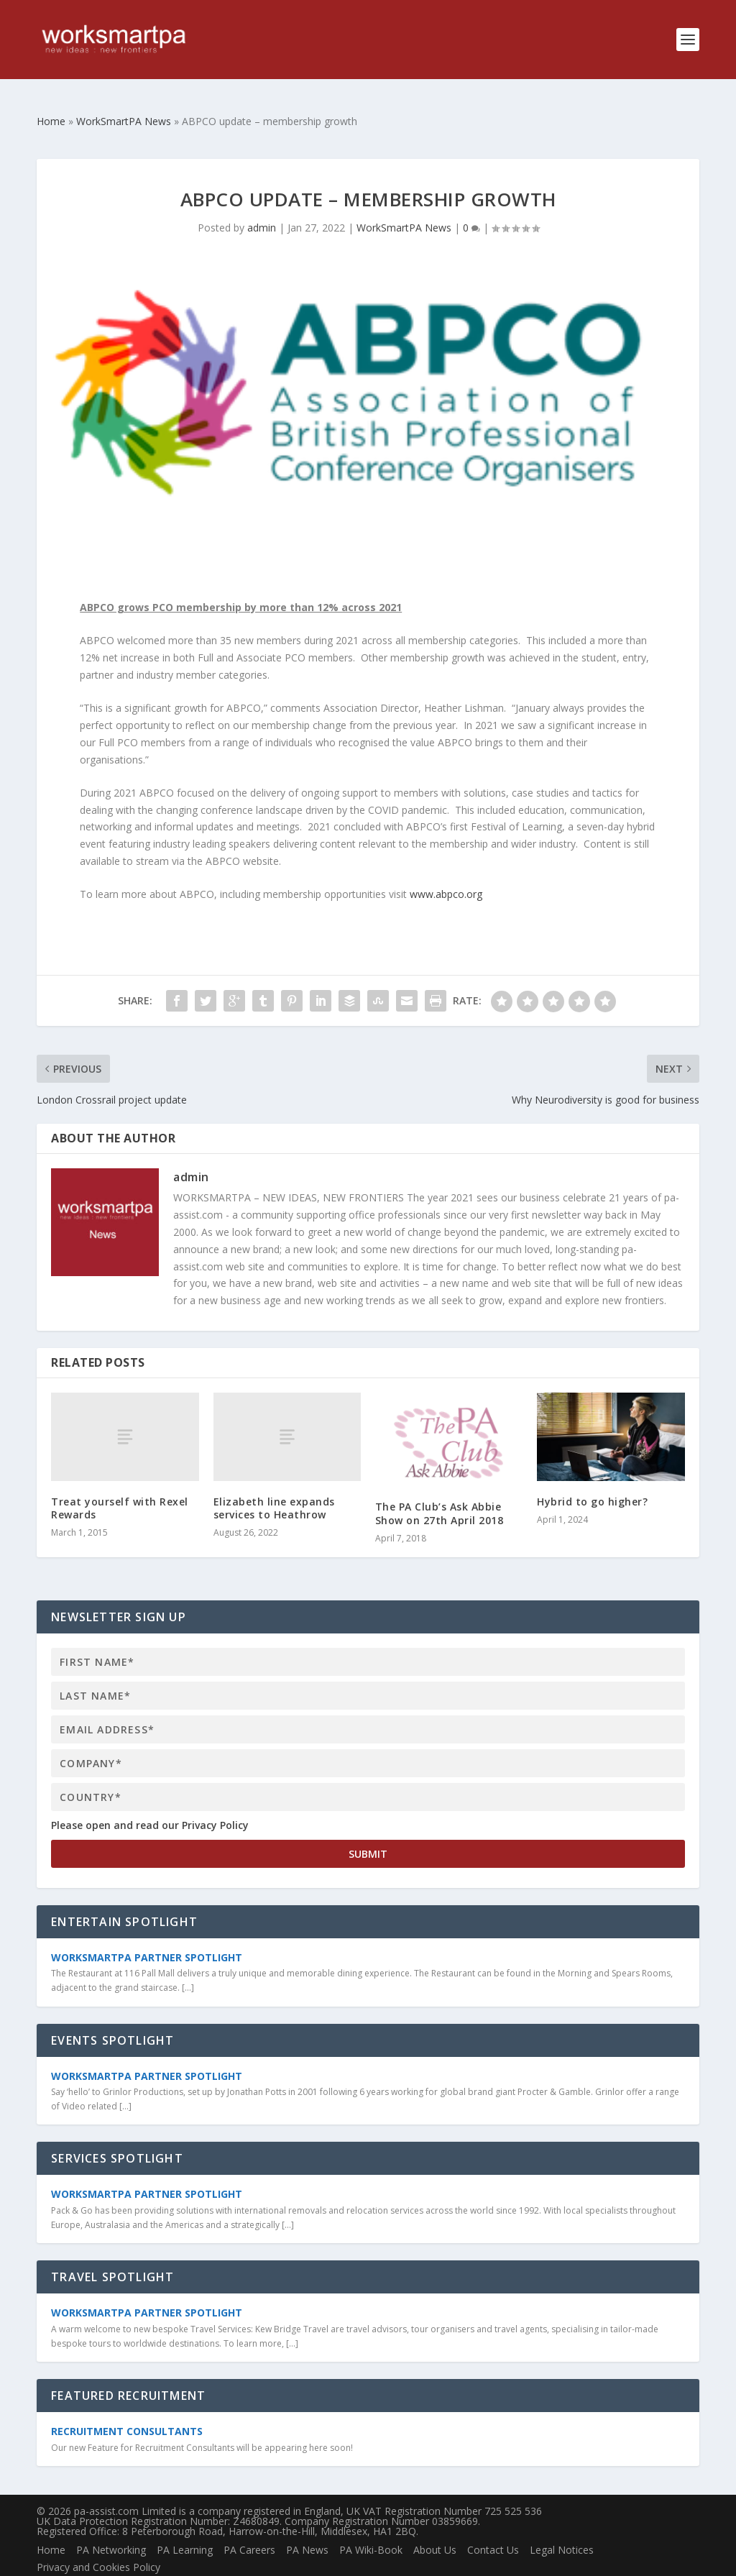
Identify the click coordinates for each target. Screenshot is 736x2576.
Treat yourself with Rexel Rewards (119, 1485)
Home (51, 2527)
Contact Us (493, 2527)
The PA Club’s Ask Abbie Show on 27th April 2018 (439, 1490)
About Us (434, 2527)
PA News (307, 2527)
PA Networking (111, 2527)
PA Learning (185, 2527)
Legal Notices (562, 2527)
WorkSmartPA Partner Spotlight (146, 1934)
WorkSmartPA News (403, 204)
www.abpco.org (446, 871)
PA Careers (249, 2527)
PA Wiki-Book (370, 2527)
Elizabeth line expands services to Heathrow (274, 1485)
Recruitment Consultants (127, 2408)
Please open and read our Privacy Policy (150, 1802)
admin (261, 204)
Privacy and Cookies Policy (98, 2544)
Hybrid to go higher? (592, 1478)
